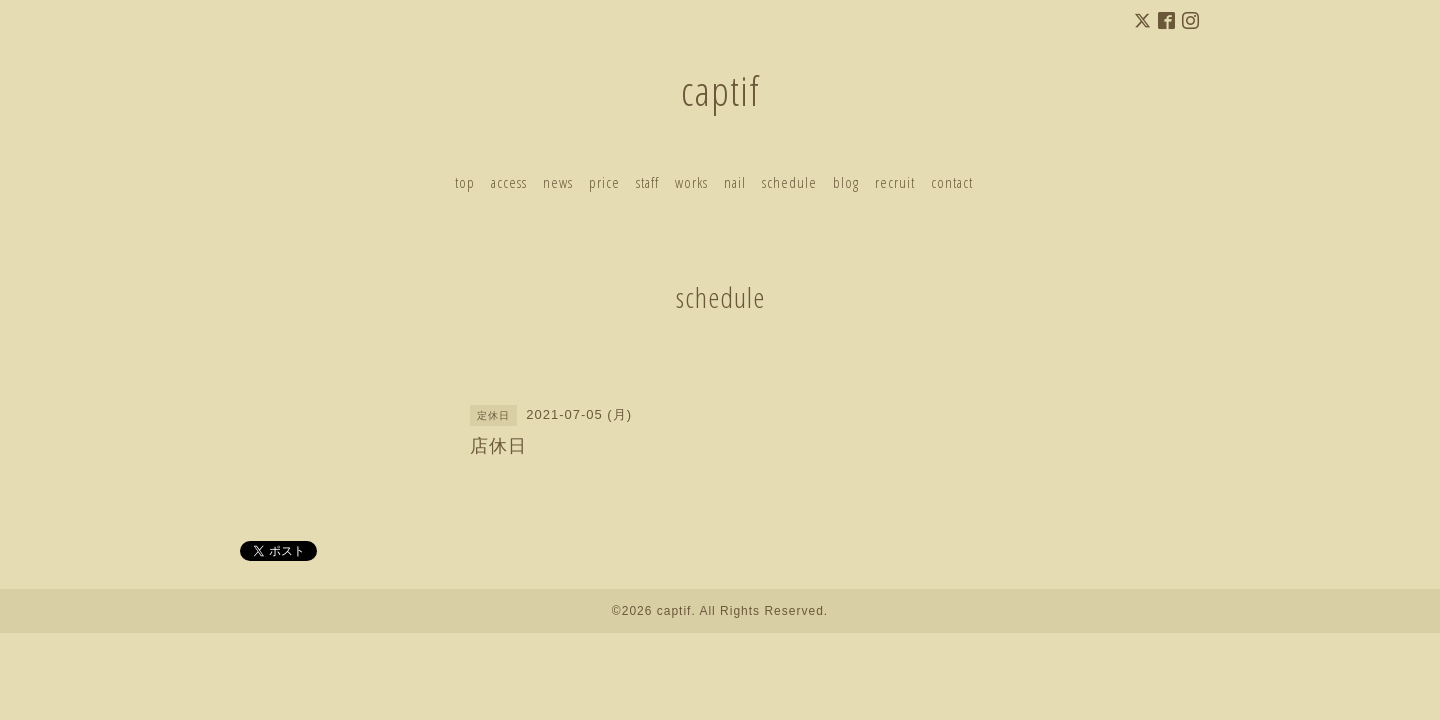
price (604, 182)
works (691, 182)
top (465, 182)
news (558, 182)
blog (846, 182)
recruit (895, 182)
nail (735, 182)
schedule (789, 182)
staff (647, 182)
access (509, 182)
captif (720, 90)
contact (952, 182)
